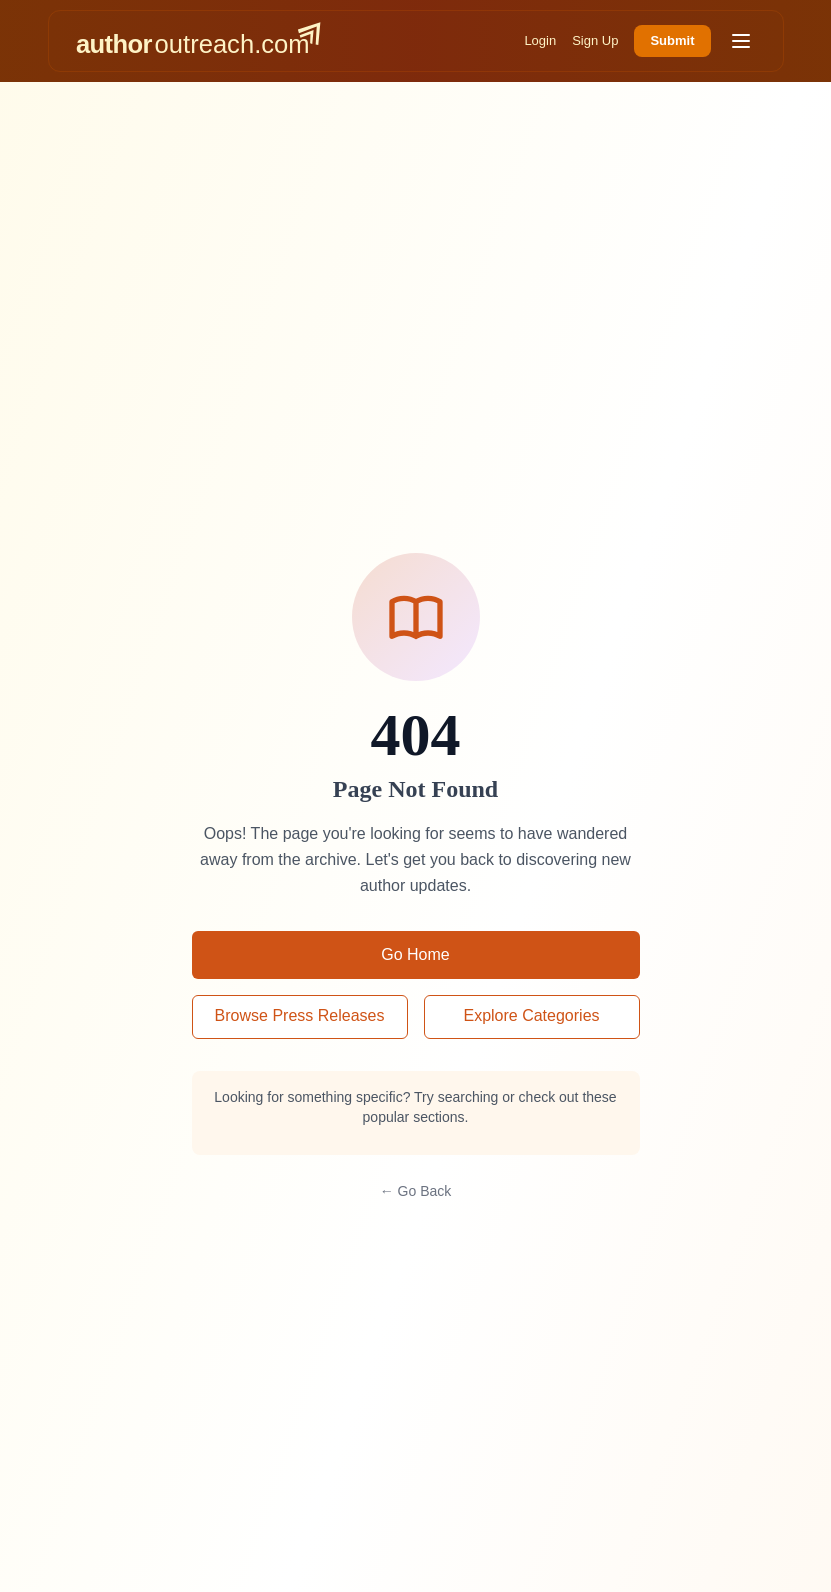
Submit (672, 40)
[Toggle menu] (741, 41)
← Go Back (416, 1191)
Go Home (415, 954)
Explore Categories (531, 1015)
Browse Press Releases (300, 1015)
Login (540, 40)
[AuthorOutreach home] (198, 41)
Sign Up (595, 40)
